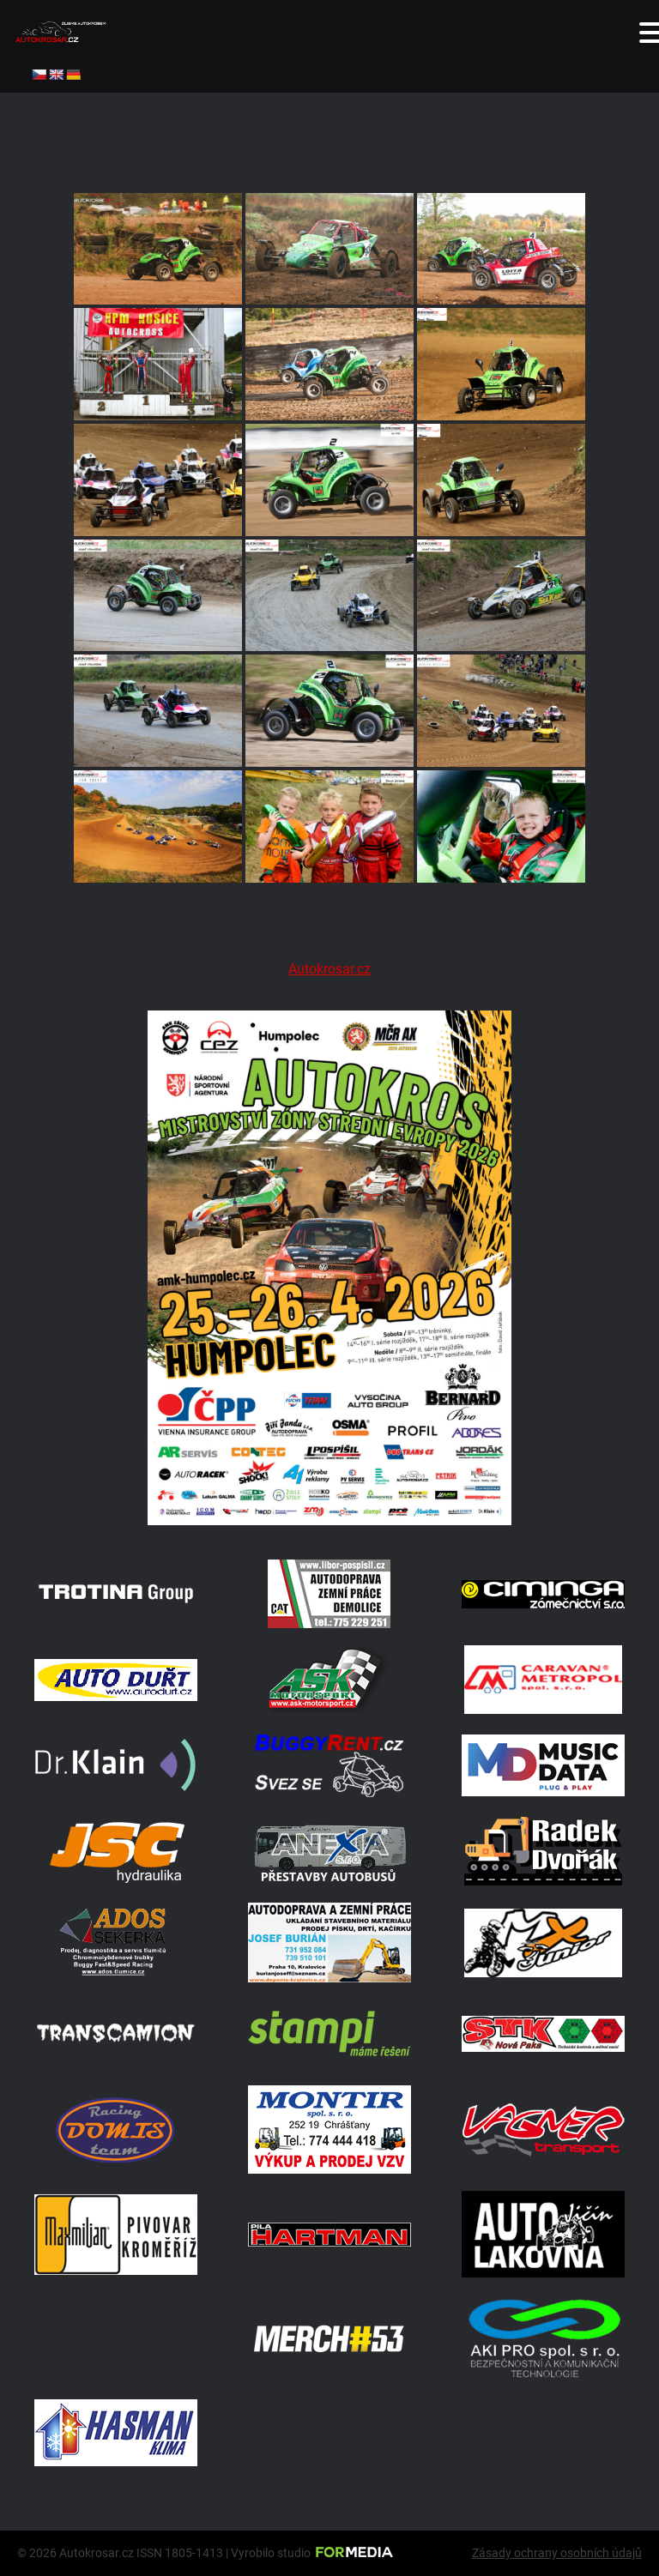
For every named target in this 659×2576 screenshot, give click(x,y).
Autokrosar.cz (329, 969)
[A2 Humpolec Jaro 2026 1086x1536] (329, 1520)
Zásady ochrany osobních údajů (557, 2553)
